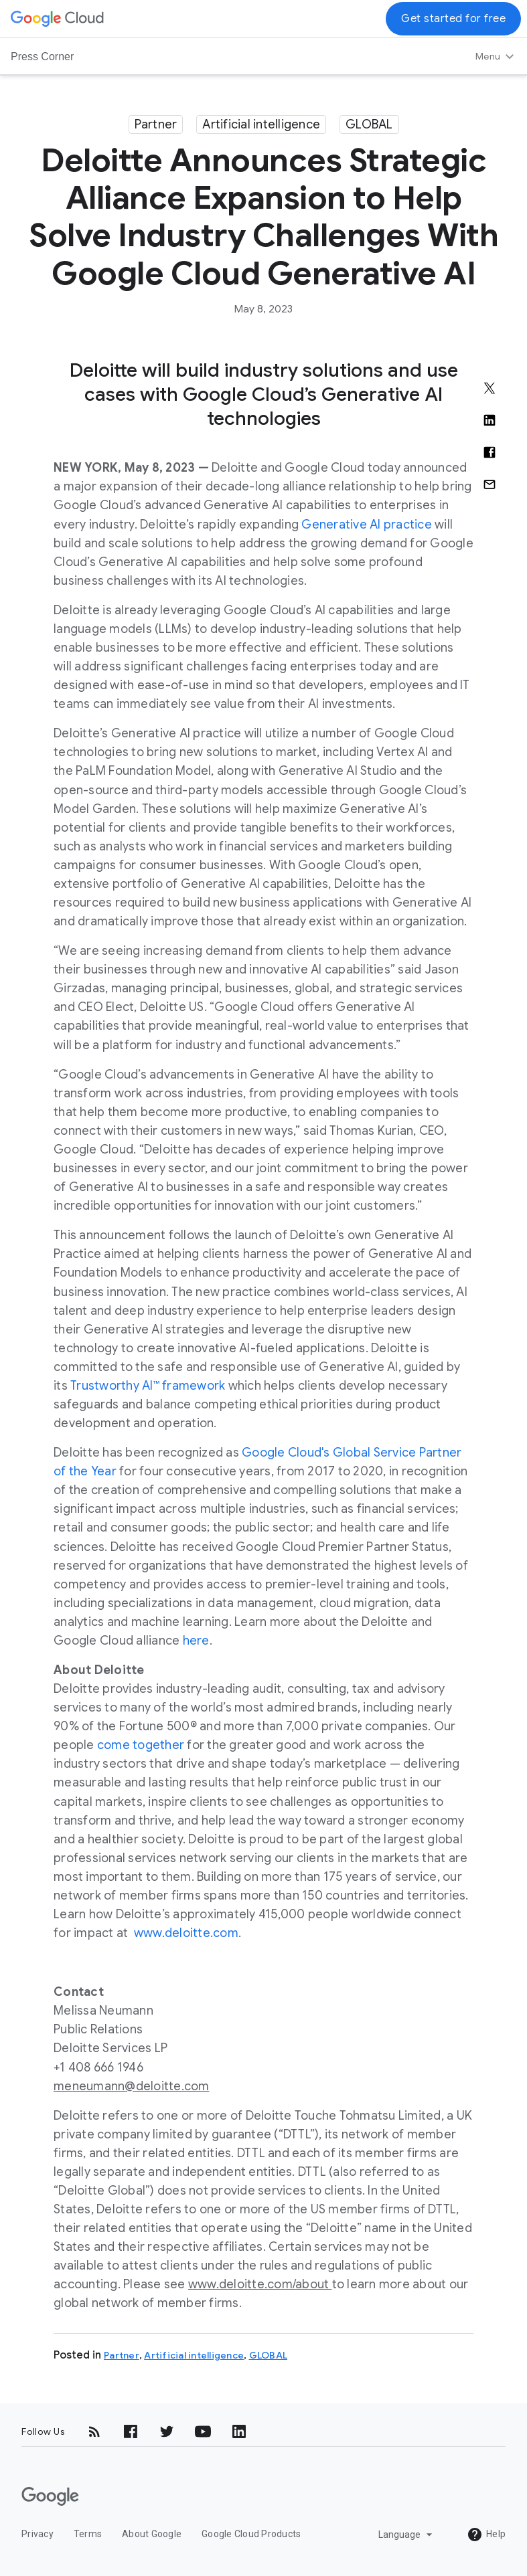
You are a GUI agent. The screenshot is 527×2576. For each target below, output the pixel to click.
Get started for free (453, 18)
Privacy (37, 2533)
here (196, 1640)
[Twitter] (166, 2431)
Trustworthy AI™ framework (147, 1385)
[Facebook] (130, 2431)
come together (140, 1745)
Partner (156, 124)
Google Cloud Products (251, 2533)
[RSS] (94, 2431)
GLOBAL (369, 124)
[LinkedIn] (239, 2431)
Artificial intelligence (261, 124)
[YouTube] (203, 2431)
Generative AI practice (366, 524)
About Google (151, 2533)
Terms (88, 2533)
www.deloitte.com (186, 1933)
